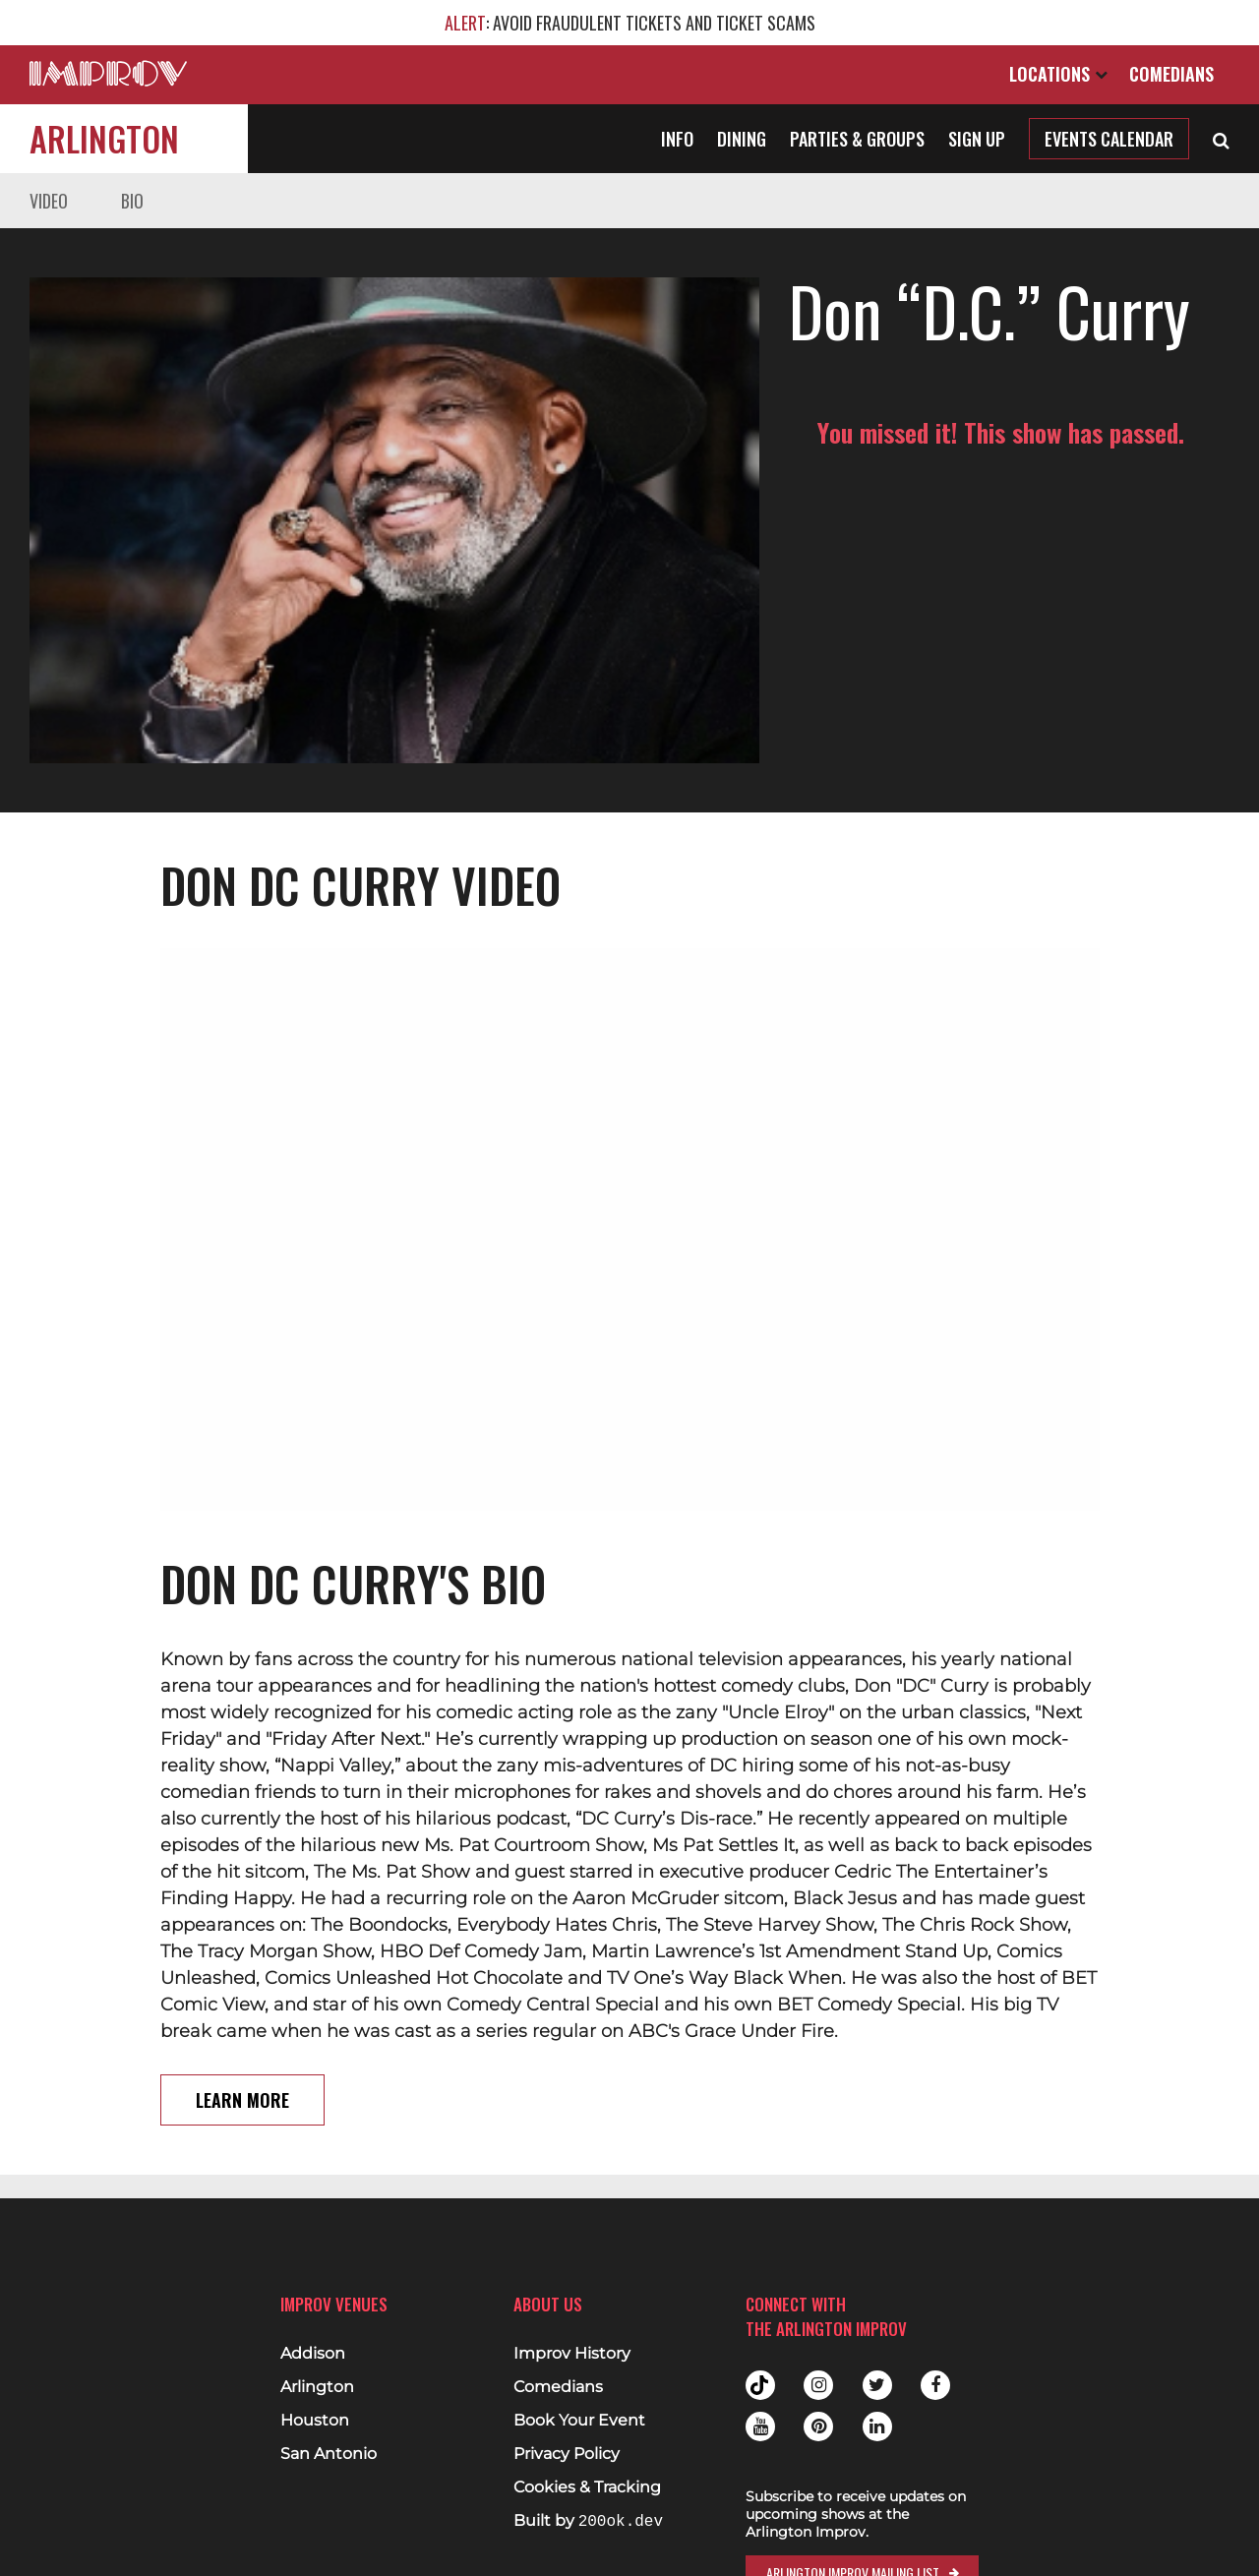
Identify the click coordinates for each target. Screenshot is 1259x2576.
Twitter (877, 2385)
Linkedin (877, 2426)
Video (49, 200)
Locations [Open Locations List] (1058, 74)
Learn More (242, 2013)
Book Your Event (579, 2420)
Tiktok (760, 2385)
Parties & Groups (857, 138)
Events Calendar (1109, 138)
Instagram (818, 2385)
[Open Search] (1221, 138)
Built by (588, 2521)
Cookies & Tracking (587, 2487)
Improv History (571, 2354)
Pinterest (818, 2426)
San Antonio (328, 2454)
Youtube (760, 2426)
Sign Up (976, 138)
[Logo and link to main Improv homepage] (108, 73)
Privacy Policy (566, 2454)
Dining (741, 138)
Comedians (1171, 74)
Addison (312, 2354)
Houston (314, 2420)
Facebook (935, 2385)
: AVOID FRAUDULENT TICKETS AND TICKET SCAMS (630, 22)
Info (677, 138)
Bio (132, 200)
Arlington (104, 138)
